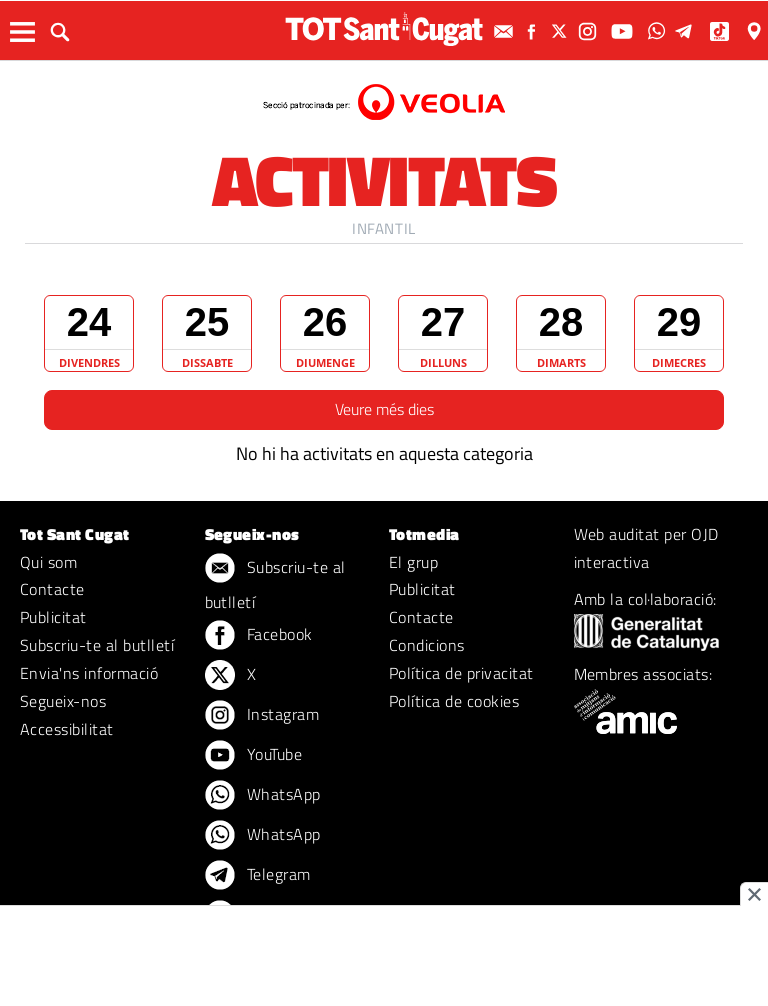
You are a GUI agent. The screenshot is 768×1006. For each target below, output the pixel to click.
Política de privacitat (461, 673)
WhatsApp (263, 796)
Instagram (262, 716)
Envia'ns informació (89, 673)
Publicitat (53, 617)
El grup (413, 562)
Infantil (384, 228)
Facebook (259, 636)
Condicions (427, 645)
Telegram (258, 876)
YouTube (254, 756)
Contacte (52, 589)
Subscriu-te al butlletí (97, 645)
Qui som (48, 562)
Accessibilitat (67, 729)
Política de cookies (454, 701)
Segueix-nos (63, 701)
